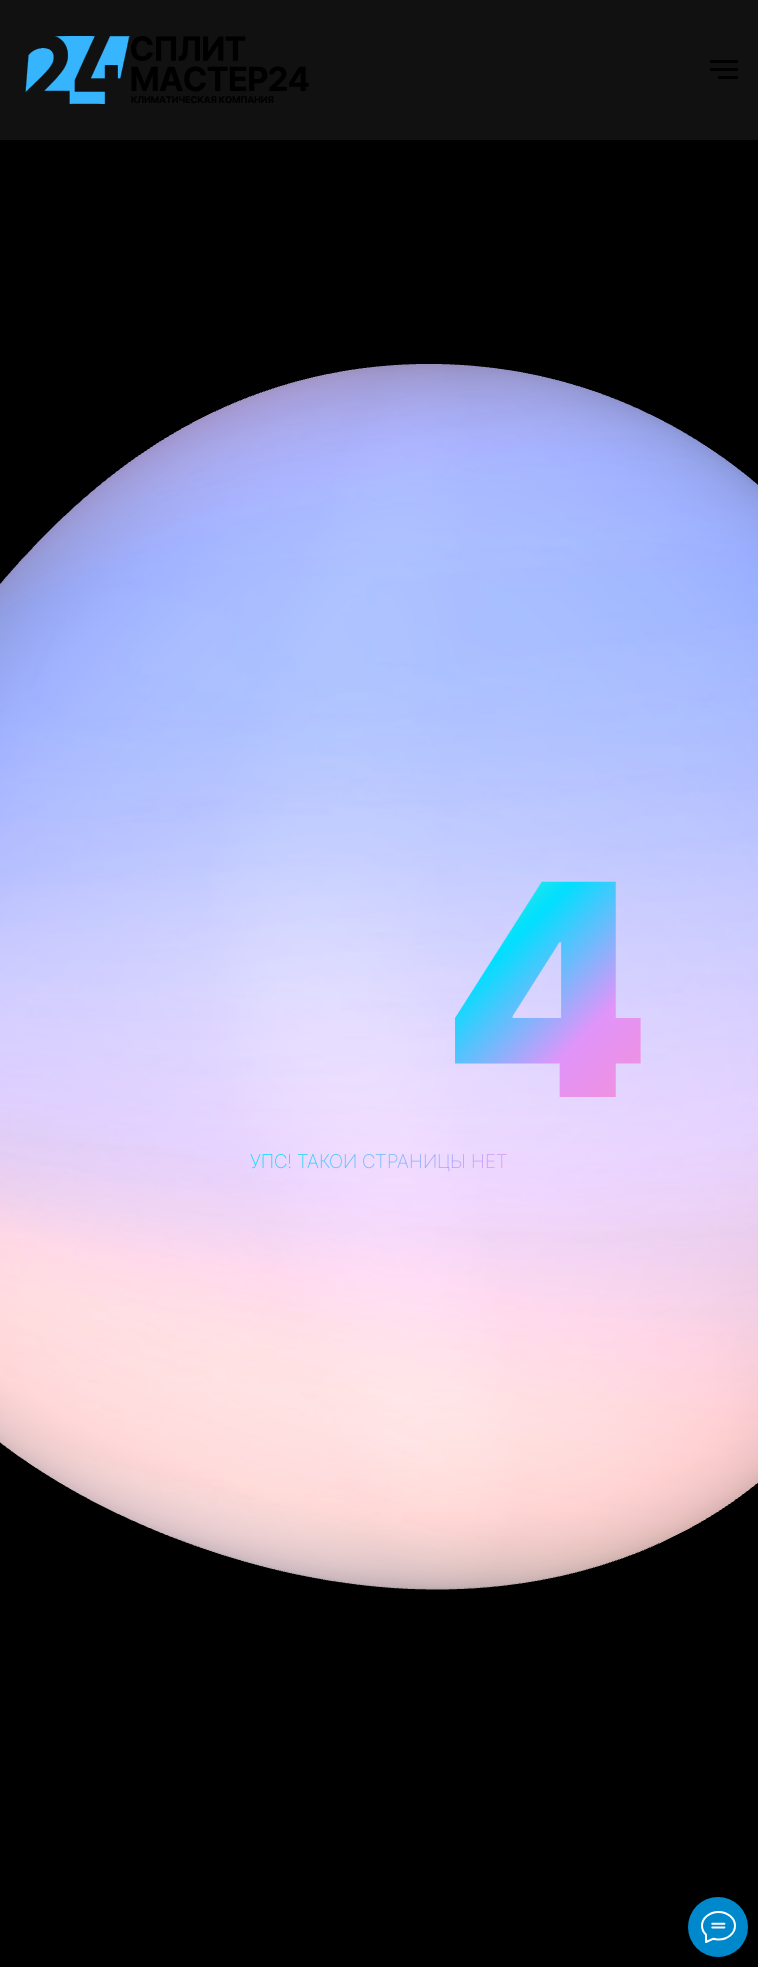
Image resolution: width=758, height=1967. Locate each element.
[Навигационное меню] (724, 70)
